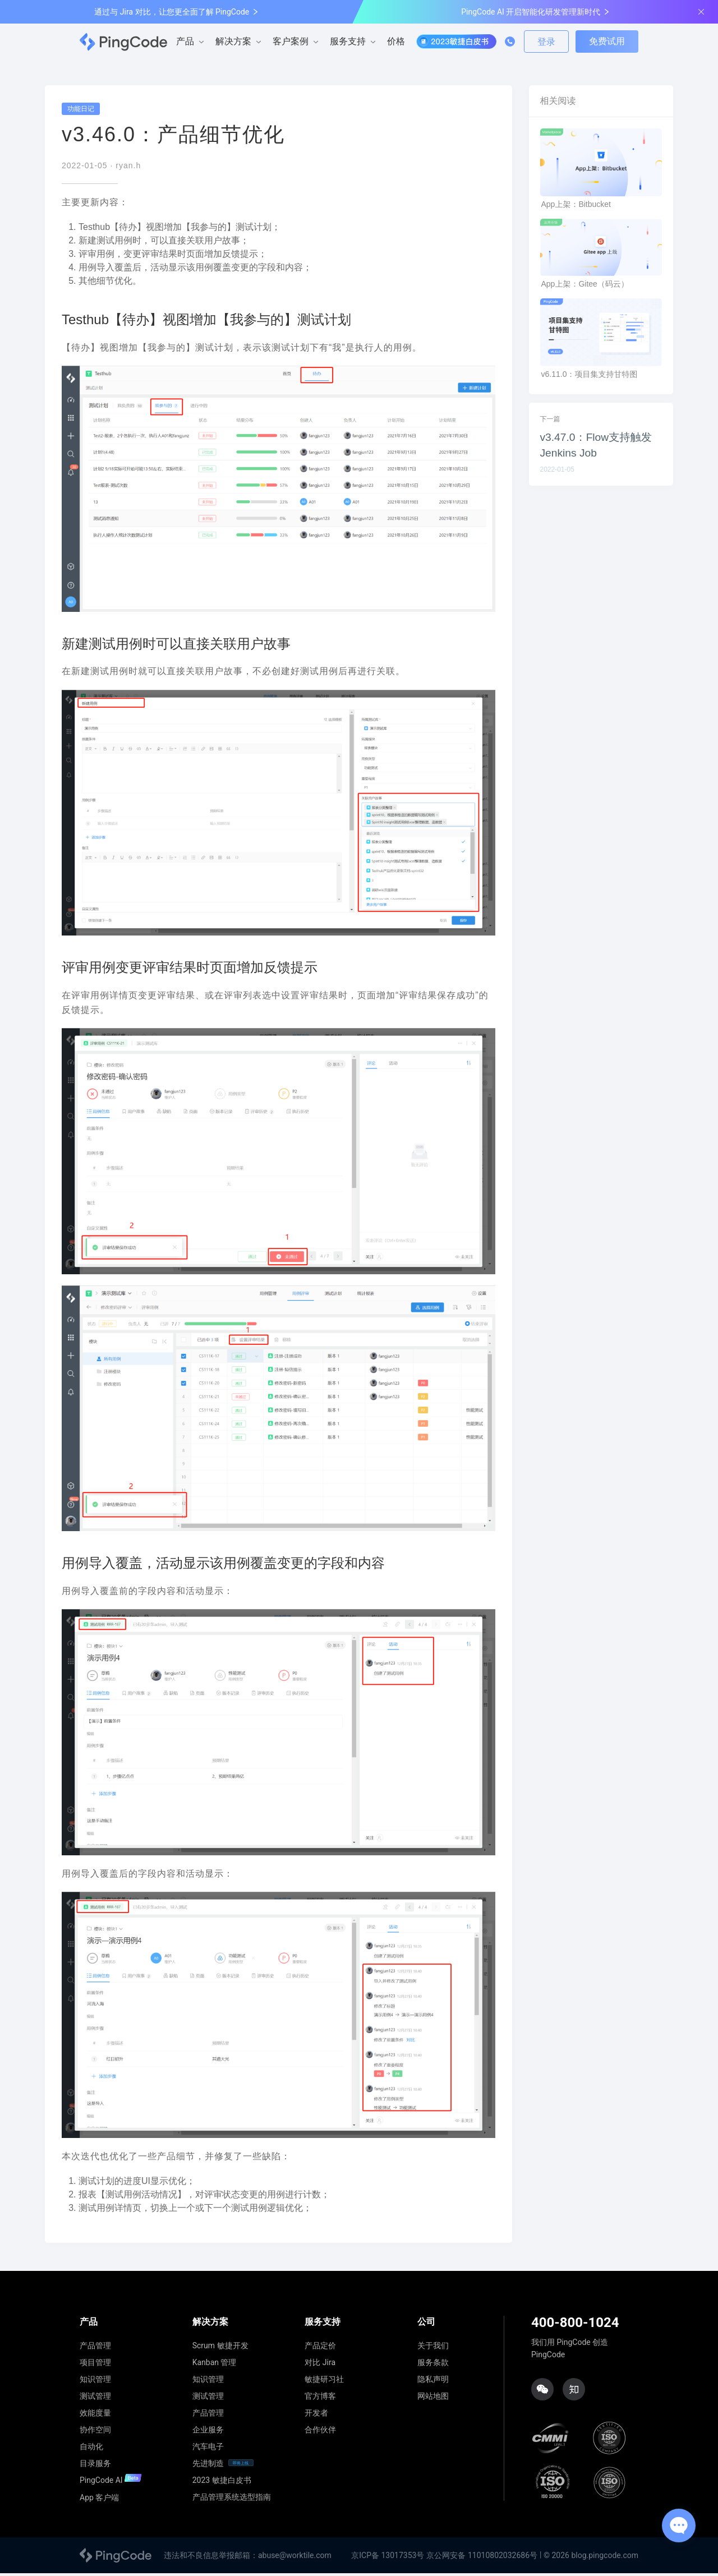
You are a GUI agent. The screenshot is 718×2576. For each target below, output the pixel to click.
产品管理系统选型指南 (231, 2499)
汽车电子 (208, 2449)
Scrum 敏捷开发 (220, 2348)
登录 (546, 41)
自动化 (91, 2449)
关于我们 (433, 2348)
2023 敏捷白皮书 (221, 2482)
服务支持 (348, 41)
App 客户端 (99, 2500)
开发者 (316, 2415)
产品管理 (95, 2348)
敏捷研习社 (324, 2381)
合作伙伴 (320, 2432)
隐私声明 (433, 2381)
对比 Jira (320, 2364)
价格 (396, 41)
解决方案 (233, 41)
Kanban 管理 (214, 2364)
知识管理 (95, 2381)
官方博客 (320, 2398)
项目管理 (95, 2364)
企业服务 (208, 2432)
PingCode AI (110, 2482)
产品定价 (320, 2348)
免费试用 (607, 41)
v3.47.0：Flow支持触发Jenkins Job (596, 448)
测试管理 (95, 2398)
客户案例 (291, 41)
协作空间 (95, 2432)
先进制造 (208, 2465)
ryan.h (128, 168)
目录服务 (95, 2465)
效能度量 (95, 2415)
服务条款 (433, 2364)
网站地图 (433, 2398)
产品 (185, 41)
